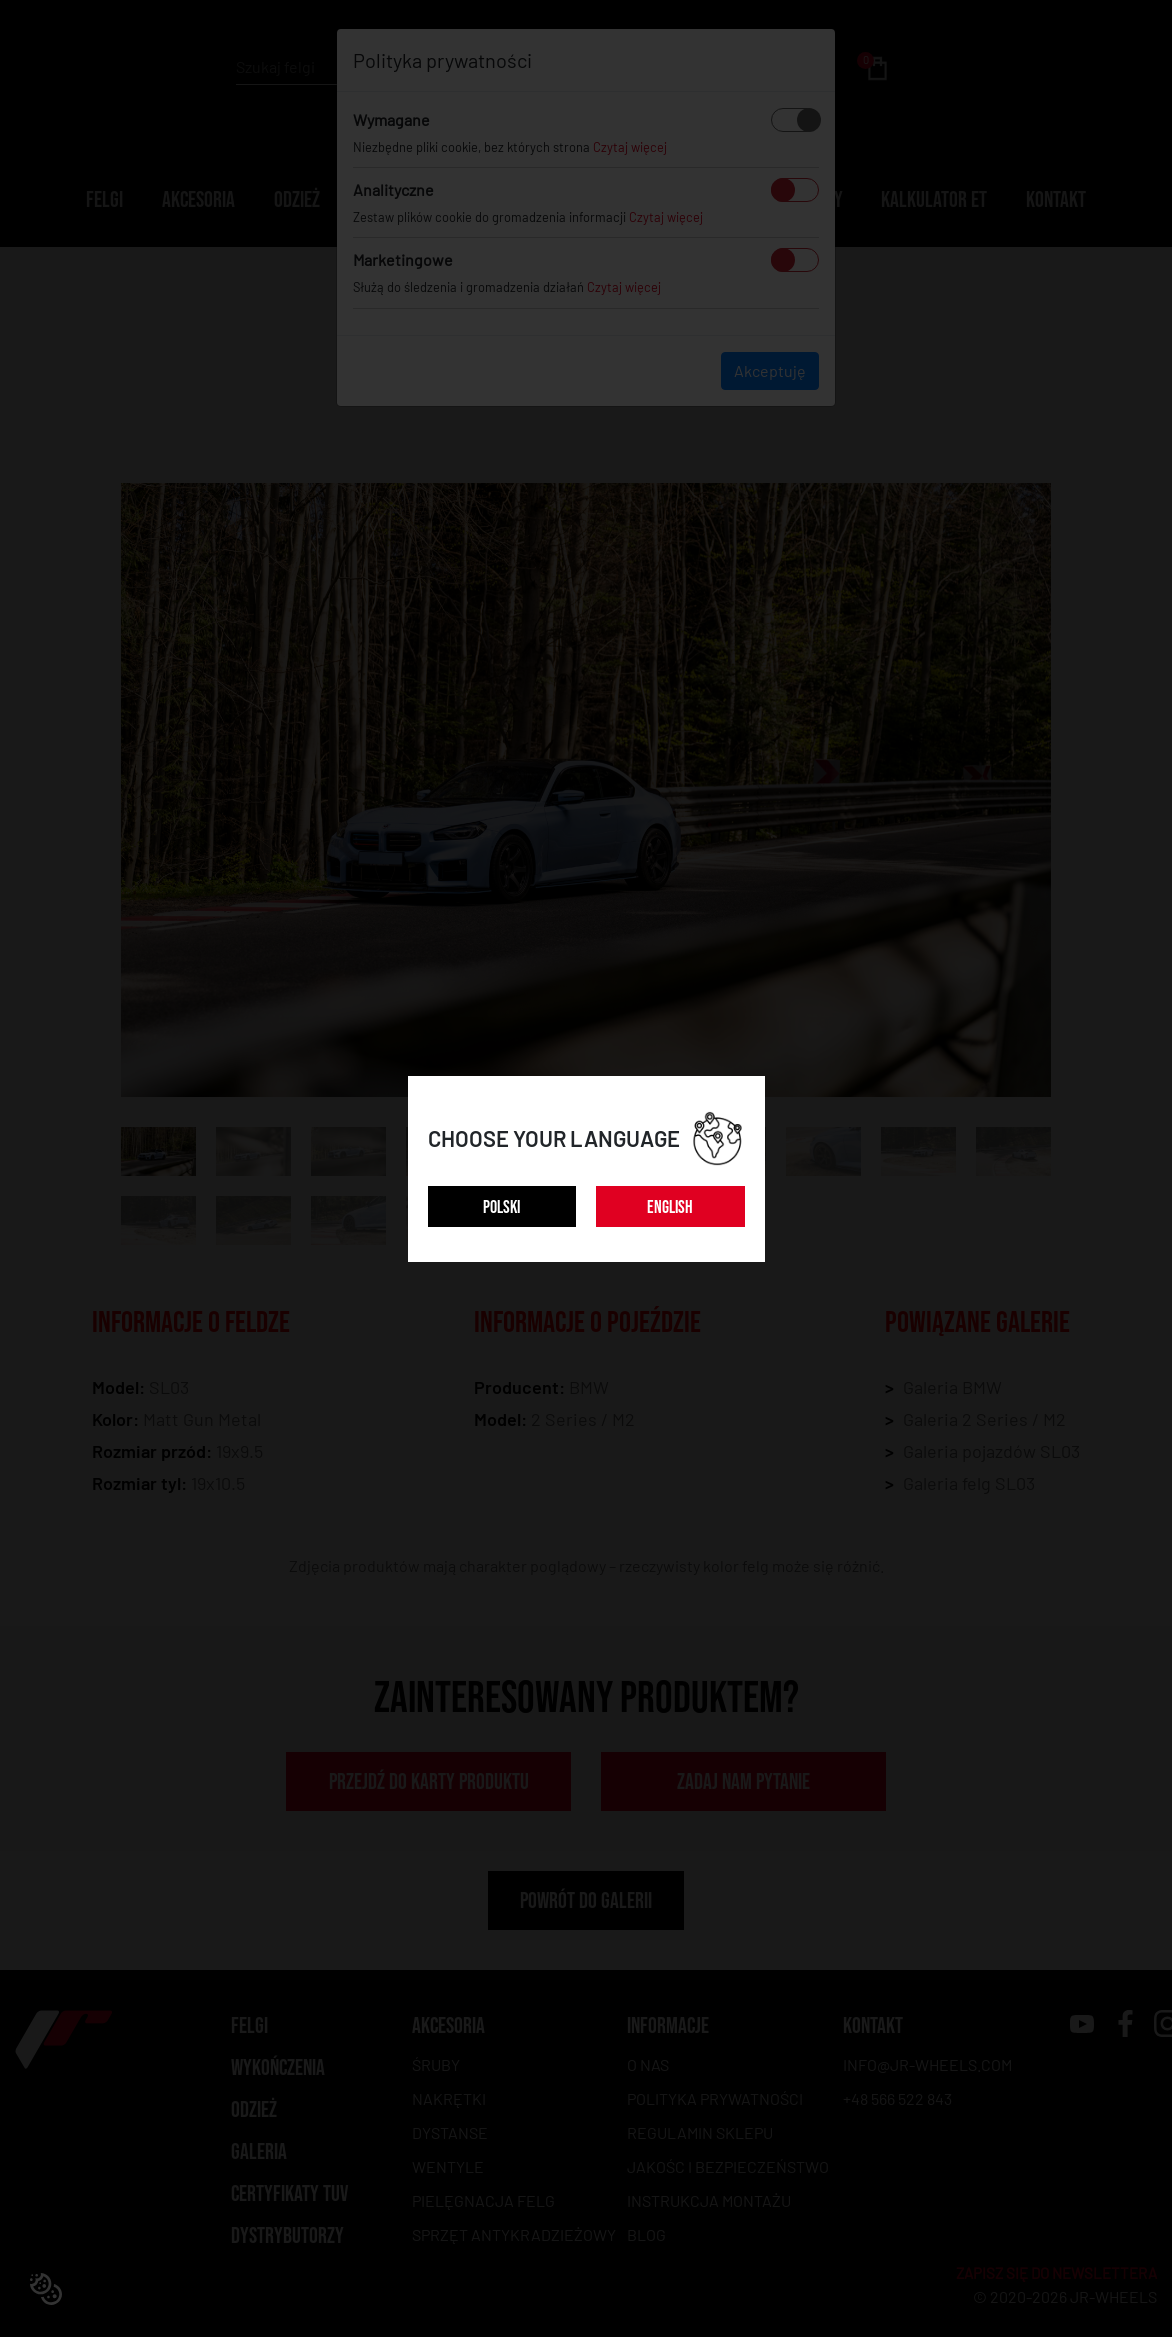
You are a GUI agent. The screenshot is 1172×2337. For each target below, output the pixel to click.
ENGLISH (670, 1207)
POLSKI (501, 1207)
